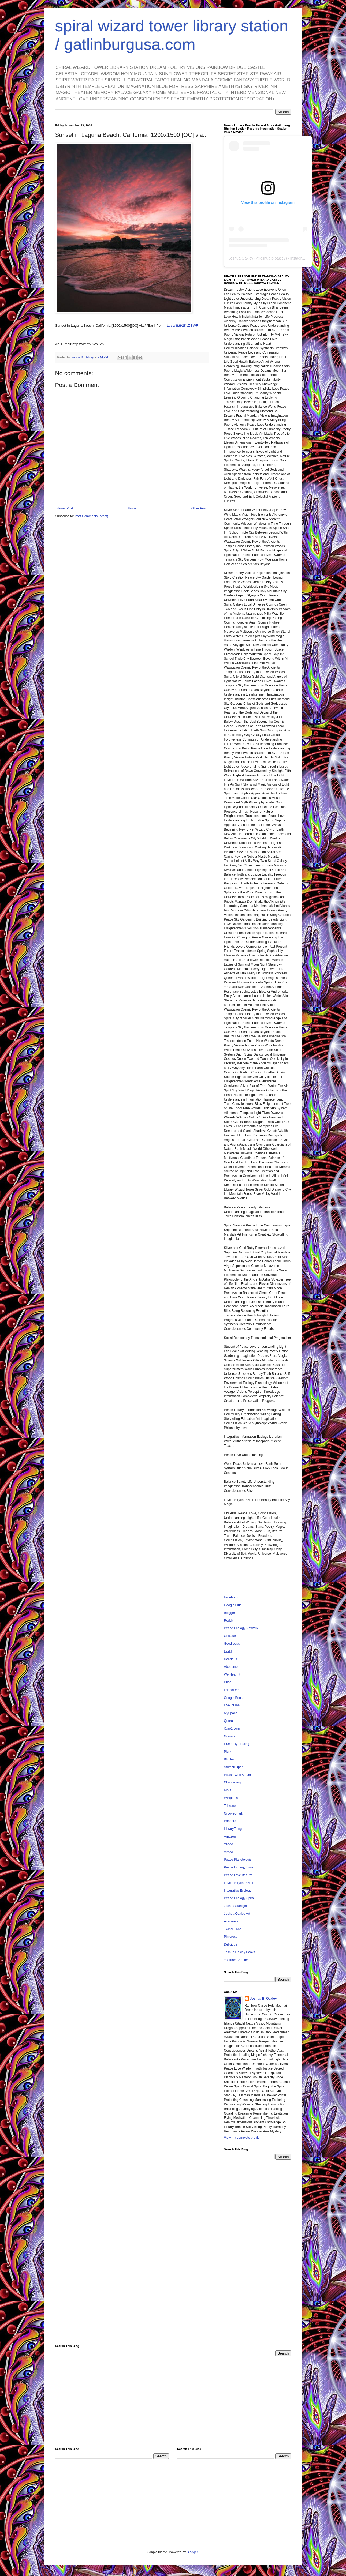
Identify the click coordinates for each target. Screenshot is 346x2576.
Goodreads (232, 1644)
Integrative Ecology (237, 1890)
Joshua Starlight (235, 1906)
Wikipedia (231, 1798)
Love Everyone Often (239, 1883)
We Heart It (232, 1674)
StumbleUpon (234, 1767)
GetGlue (230, 1636)
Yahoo (228, 1844)
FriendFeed (232, 1690)
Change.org (232, 1782)
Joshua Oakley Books (239, 1952)
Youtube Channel (236, 1960)
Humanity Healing (237, 1744)
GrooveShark (233, 1813)
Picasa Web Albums (238, 1775)
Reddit (228, 1621)
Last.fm (229, 1651)
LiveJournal (232, 1705)
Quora (228, 1721)
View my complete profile (242, 2137)
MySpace (230, 1713)
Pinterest (230, 1937)
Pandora (230, 1821)
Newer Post (65, 508)
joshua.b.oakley (272, 258)
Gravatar (230, 1736)
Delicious (230, 1659)
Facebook (231, 1597)
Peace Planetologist (238, 1859)
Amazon (230, 1836)
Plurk (227, 1751)
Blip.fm (229, 1759)
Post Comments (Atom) (91, 516)
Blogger (229, 1613)
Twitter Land (232, 1929)
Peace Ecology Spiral (239, 1898)
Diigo (227, 1682)
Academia (231, 1921)
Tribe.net (230, 1806)
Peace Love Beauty (238, 1875)
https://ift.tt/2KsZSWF (181, 326)
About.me (231, 1667)
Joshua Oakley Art (237, 1914)
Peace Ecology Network (241, 1628)
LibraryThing (233, 1829)
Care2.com (232, 1728)
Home (132, 508)
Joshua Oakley (241, 258)
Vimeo (228, 1852)
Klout (227, 1790)
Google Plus (232, 1605)
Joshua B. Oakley (263, 1998)
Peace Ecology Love (238, 1867)
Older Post (199, 508)
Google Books (234, 1698)
